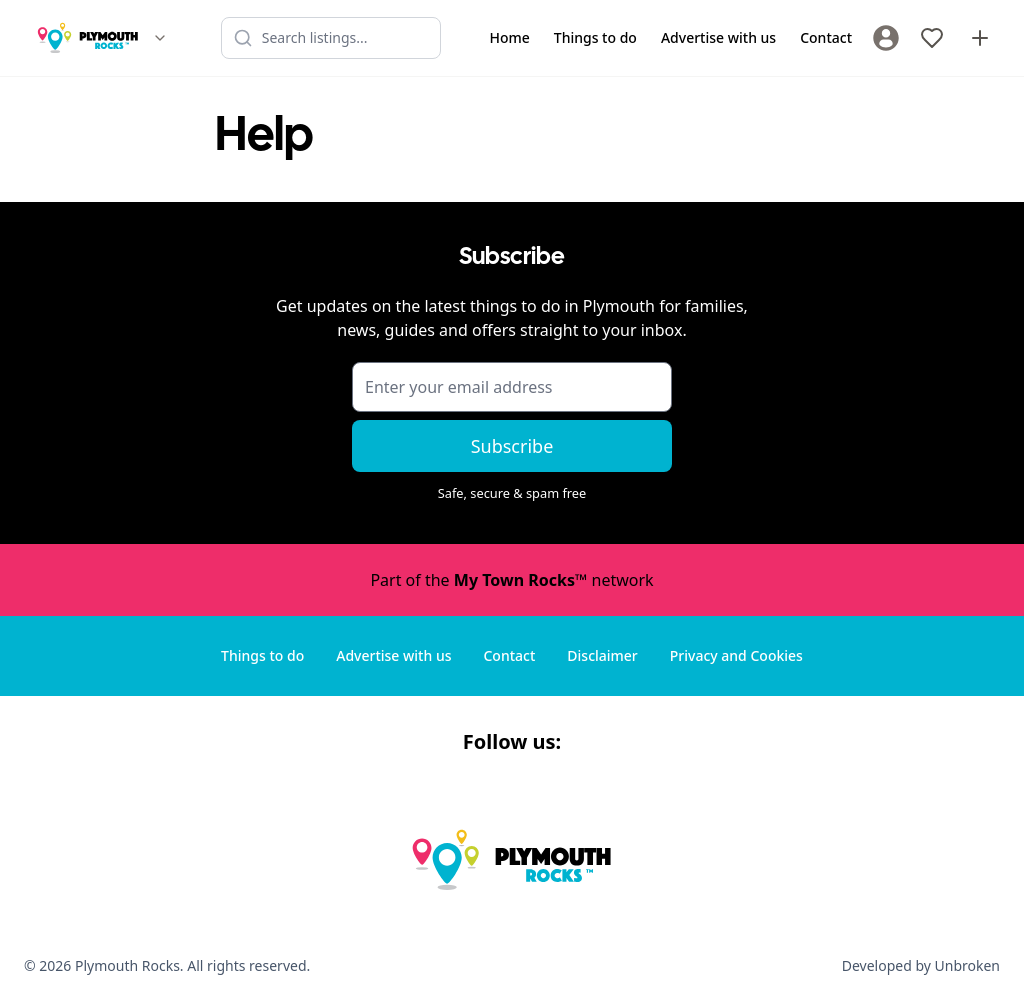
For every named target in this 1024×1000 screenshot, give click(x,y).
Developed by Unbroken (921, 965)
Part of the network (511, 580)
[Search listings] (331, 38)
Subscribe (512, 446)
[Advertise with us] (980, 38)
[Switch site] (160, 38)
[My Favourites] (932, 38)
